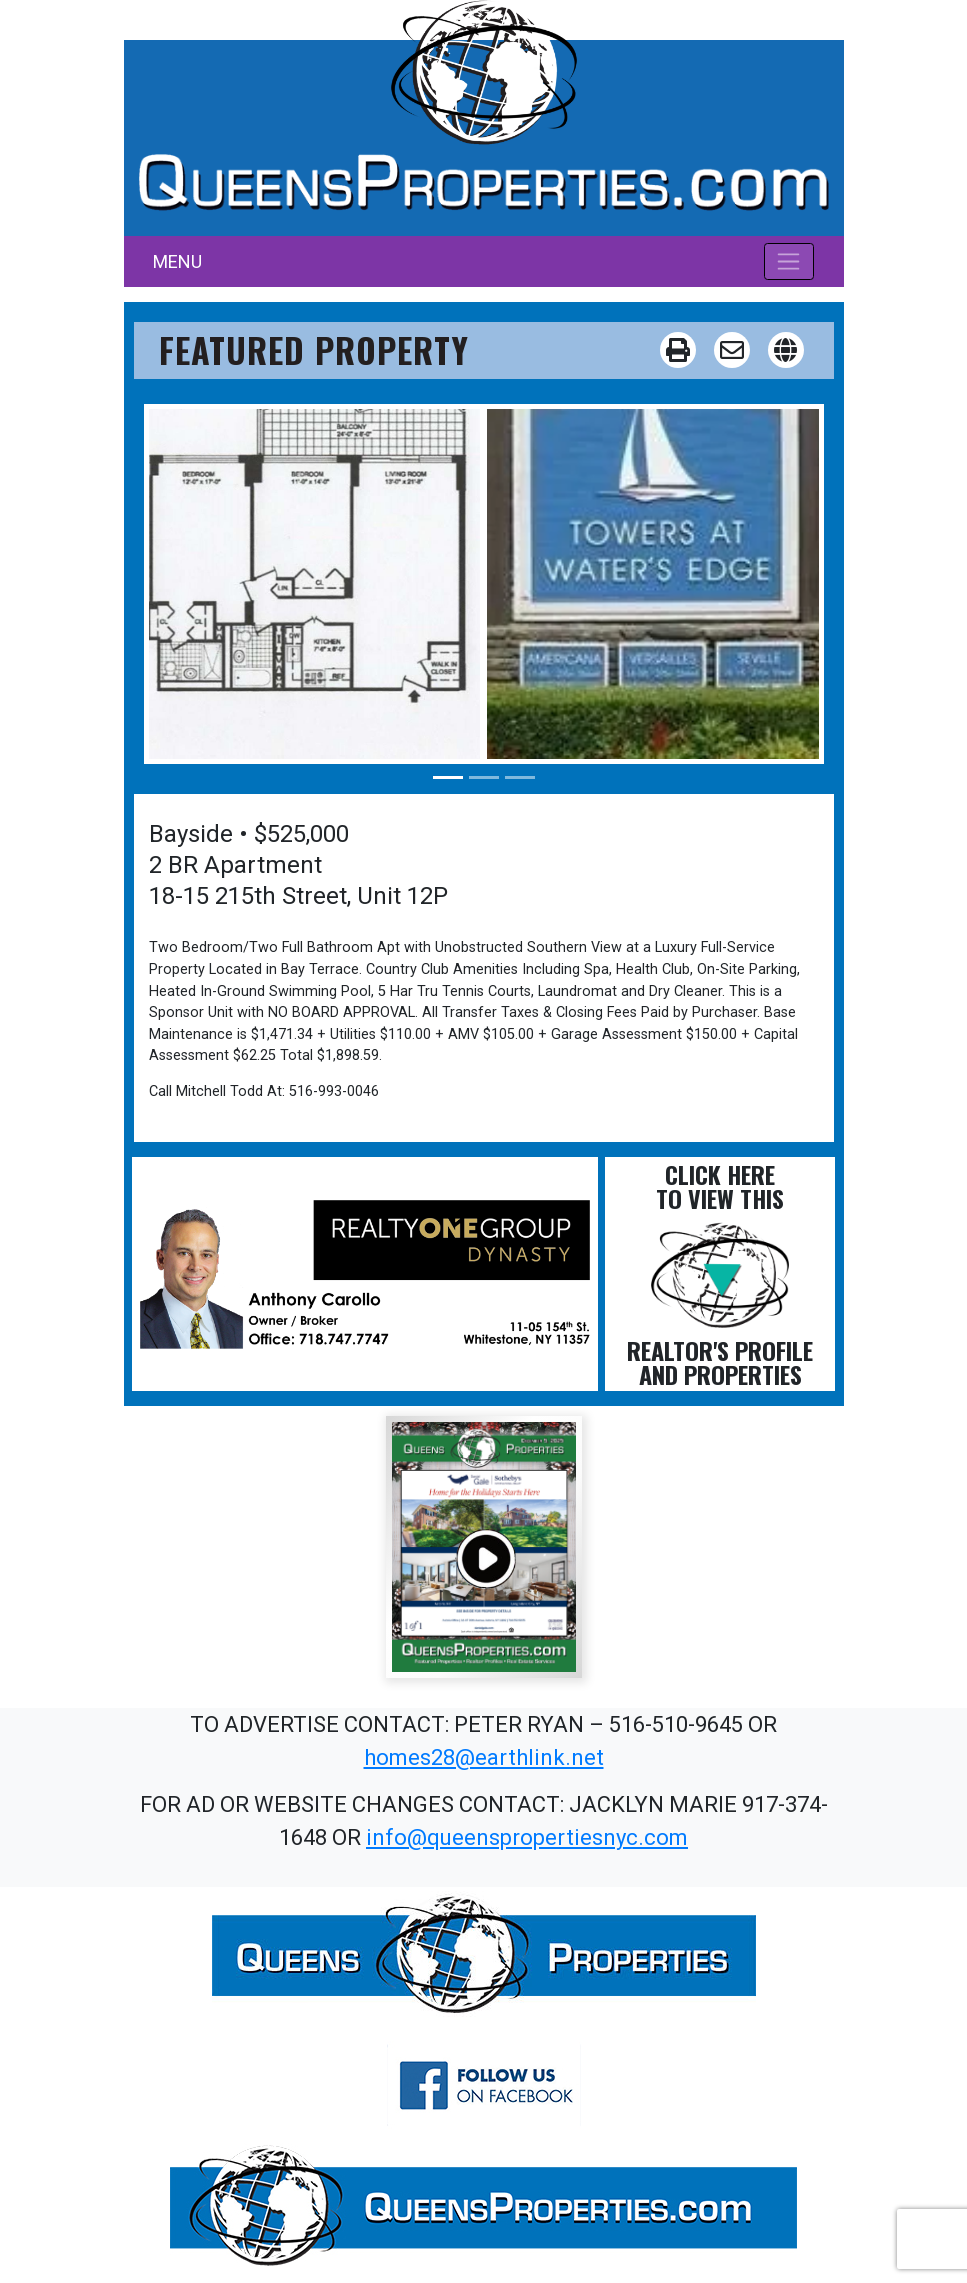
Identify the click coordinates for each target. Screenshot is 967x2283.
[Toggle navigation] (789, 261)
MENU (177, 261)
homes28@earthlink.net (484, 1757)
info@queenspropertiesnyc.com (527, 1837)
